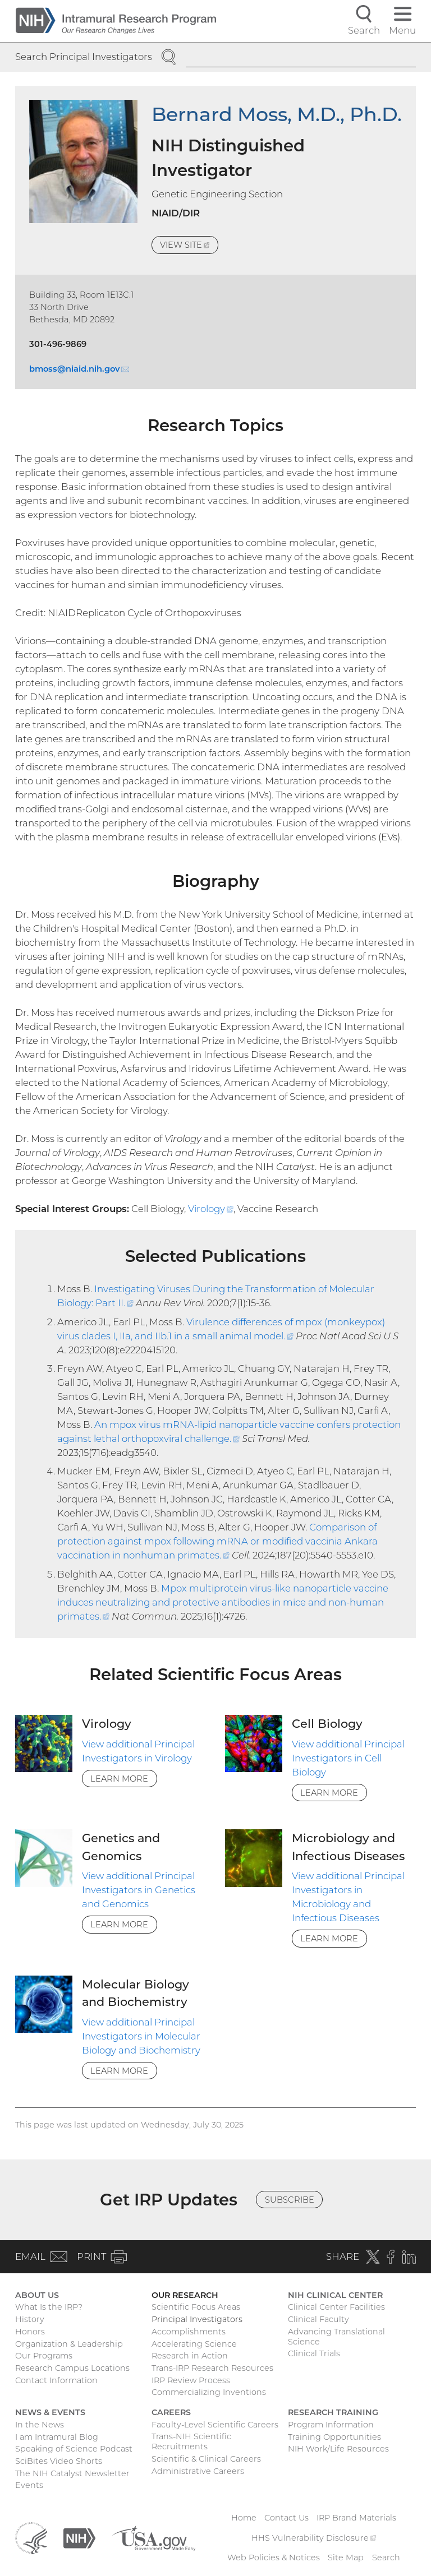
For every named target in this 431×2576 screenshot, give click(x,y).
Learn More (119, 1779)
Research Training (333, 2412)
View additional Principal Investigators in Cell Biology (348, 1758)
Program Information (331, 2425)
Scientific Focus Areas (196, 2307)
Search (386, 2557)
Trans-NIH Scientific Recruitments (191, 2441)
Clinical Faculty (318, 2319)
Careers (171, 2412)
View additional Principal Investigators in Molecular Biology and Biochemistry (141, 2036)
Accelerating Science (194, 2344)
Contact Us (286, 2518)
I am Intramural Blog (56, 2437)
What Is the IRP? (48, 2307)
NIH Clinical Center (335, 2295)
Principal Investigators (197, 2319)
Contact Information (56, 2380)
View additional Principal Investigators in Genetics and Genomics (138, 1889)
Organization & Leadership (69, 2344)
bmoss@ (79, 369)
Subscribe (289, 2200)
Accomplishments (189, 2332)
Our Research (185, 2295)
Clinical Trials (314, 2353)
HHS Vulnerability (313, 2538)
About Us (37, 2295)
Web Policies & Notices (273, 2557)
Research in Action (190, 2356)
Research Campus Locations (72, 2368)
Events (29, 2485)
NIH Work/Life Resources (338, 2449)
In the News (39, 2425)
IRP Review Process (191, 2380)
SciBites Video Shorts (58, 2461)
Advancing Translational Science (336, 2337)
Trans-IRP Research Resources (212, 2368)
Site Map (346, 2557)
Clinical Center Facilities (336, 2307)
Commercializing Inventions (209, 2392)
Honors (30, 2332)
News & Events (50, 2412)
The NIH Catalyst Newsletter (72, 2473)
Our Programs (43, 2356)
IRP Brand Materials (356, 2518)
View (189, 246)
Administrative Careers (198, 2471)
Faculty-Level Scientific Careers (215, 2425)
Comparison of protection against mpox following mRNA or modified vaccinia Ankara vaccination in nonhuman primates (217, 1541)
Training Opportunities (334, 2437)
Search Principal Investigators (83, 56)
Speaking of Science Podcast (73, 2449)
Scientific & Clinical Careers (206, 2459)
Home (243, 2518)
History (29, 2319)
